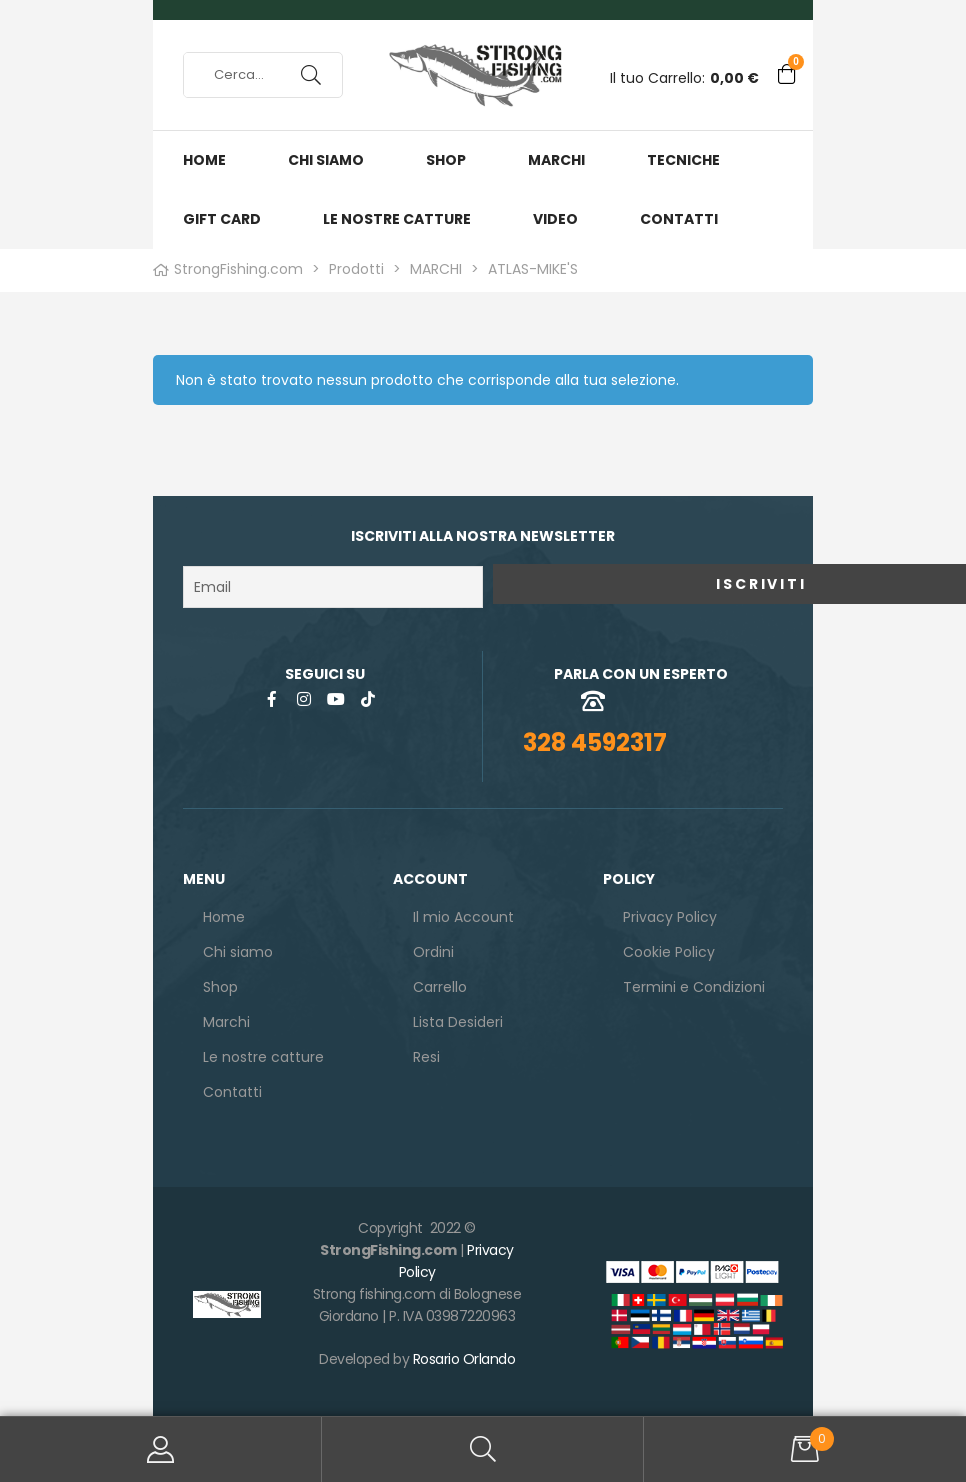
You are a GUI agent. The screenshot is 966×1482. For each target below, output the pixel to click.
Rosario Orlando (464, 1355)
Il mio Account (161, 1449)
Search (483, 1449)
